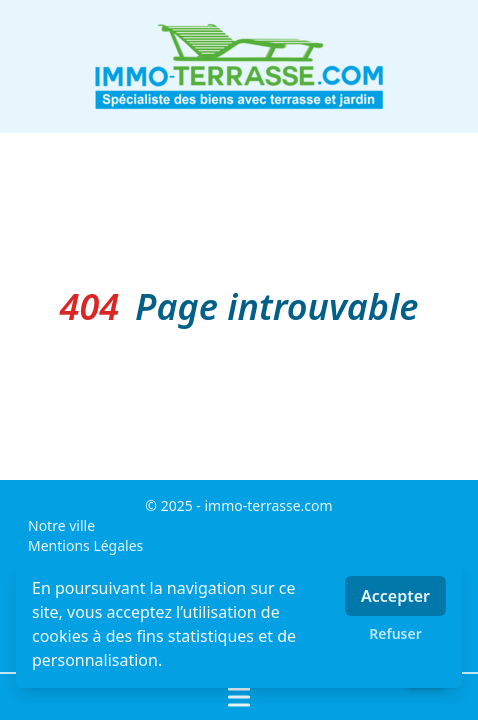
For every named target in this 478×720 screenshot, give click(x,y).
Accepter (395, 596)
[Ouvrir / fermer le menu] (239, 697)
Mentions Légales (85, 545)
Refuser (395, 633)
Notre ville (61, 525)
